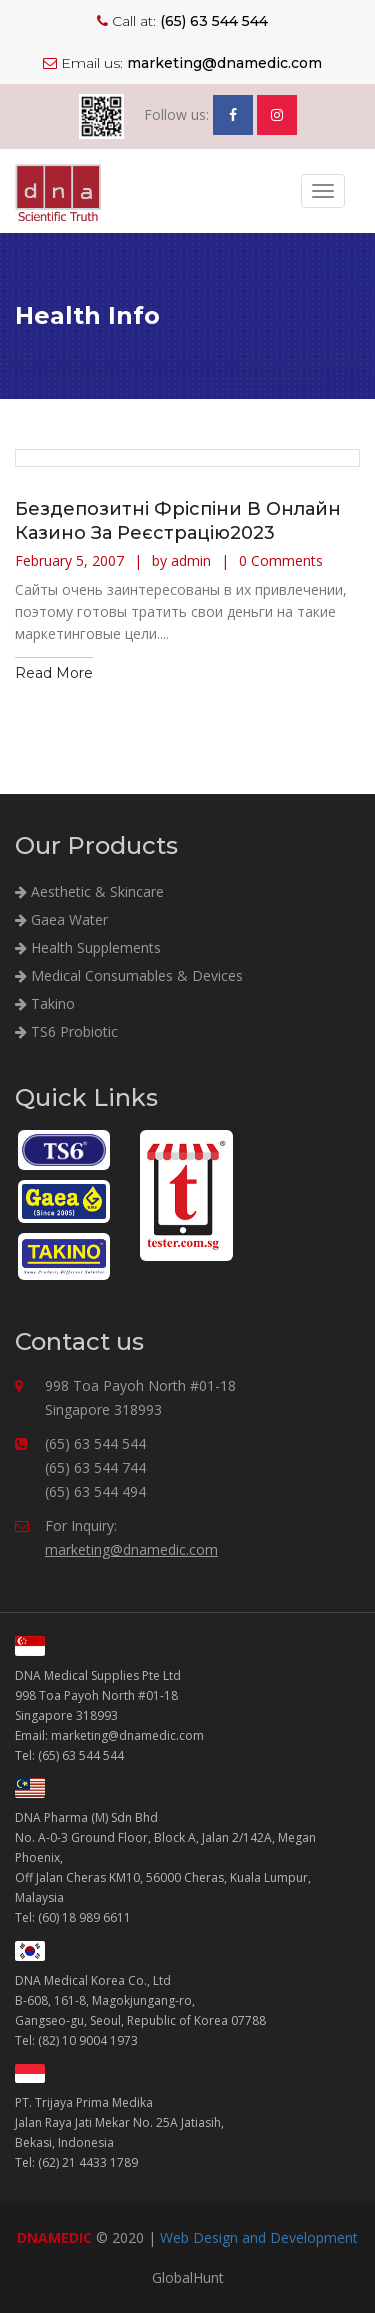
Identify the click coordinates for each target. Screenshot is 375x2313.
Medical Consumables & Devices (129, 975)
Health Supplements (88, 947)
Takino (45, 1003)
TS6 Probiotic (66, 1031)
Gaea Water (61, 919)
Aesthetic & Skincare (89, 891)
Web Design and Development (259, 2237)
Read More (54, 673)
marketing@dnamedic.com (131, 1549)
